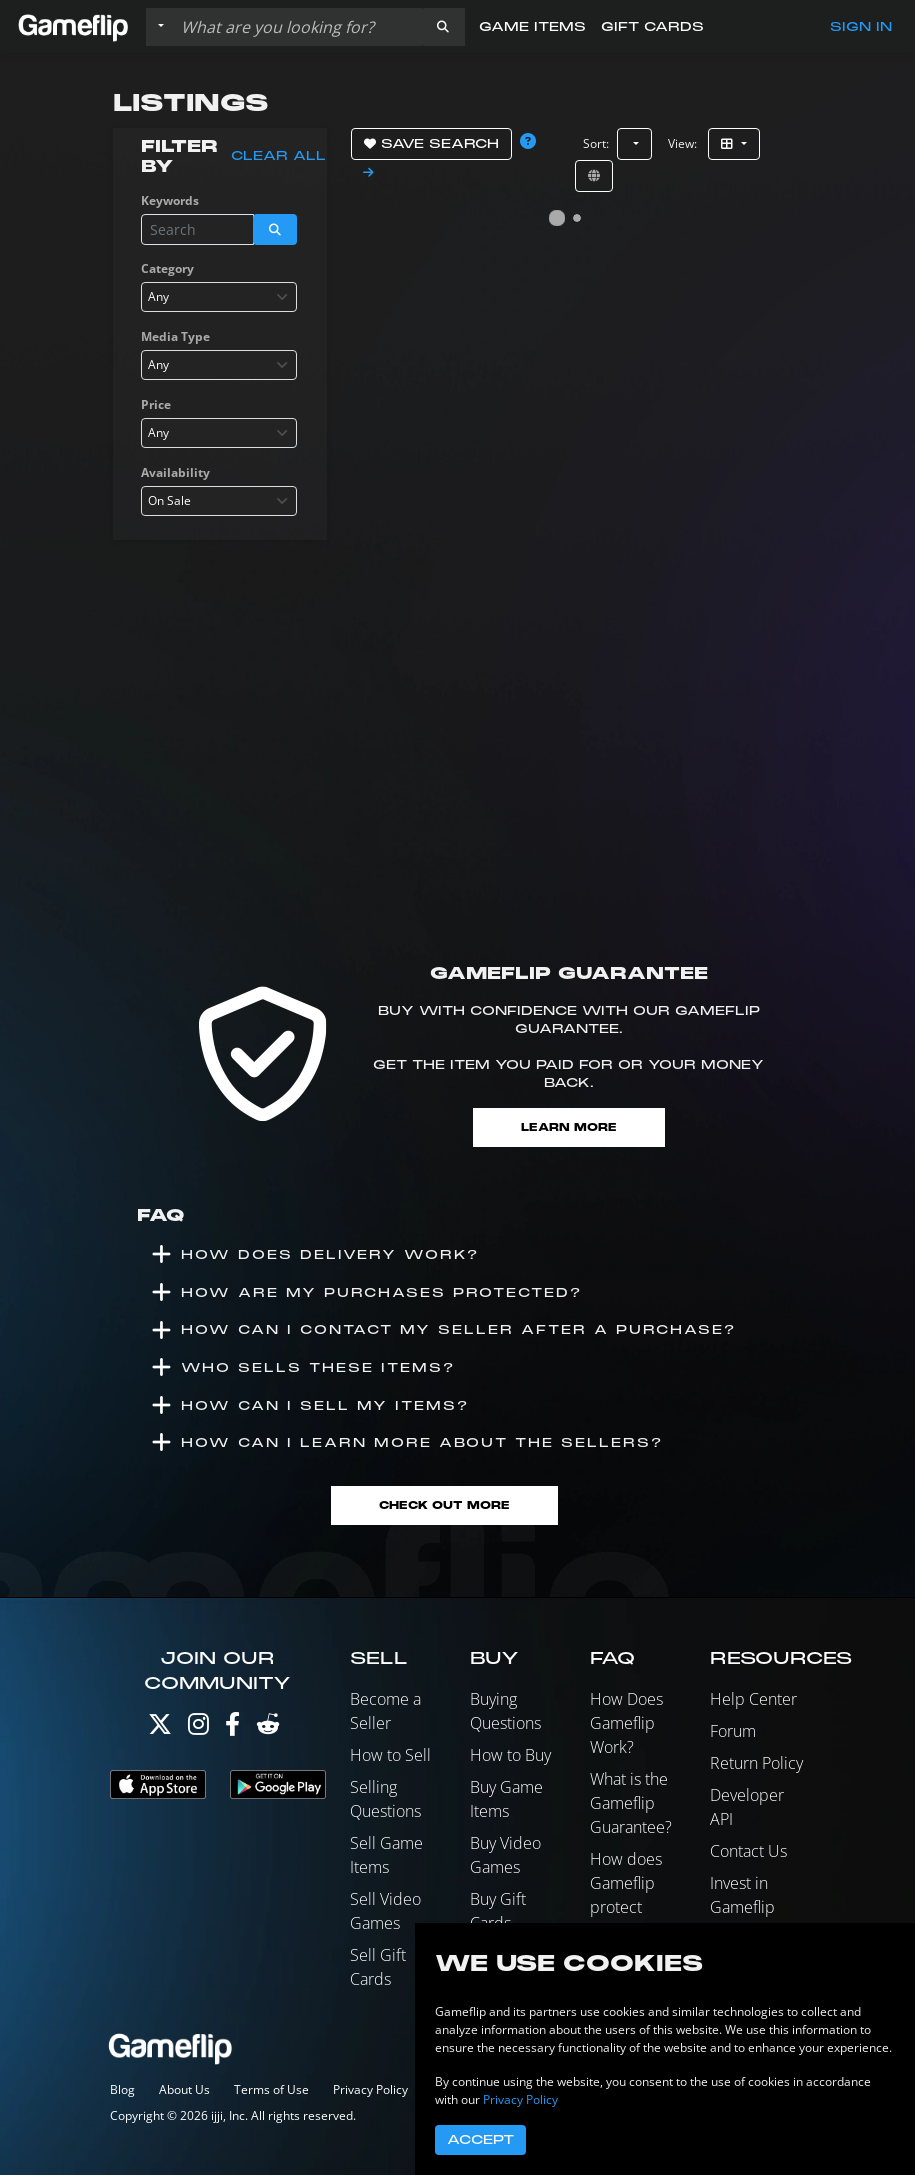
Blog (122, 2089)
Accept (480, 2140)
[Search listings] (297, 27)
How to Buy (510, 1755)
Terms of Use (271, 2089)
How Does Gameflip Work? (626, 1723)
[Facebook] (232, 1728)
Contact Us (748, 1851)
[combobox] (219, 297)
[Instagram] (198, 1728)
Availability (175, 472)
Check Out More (444, 1505)
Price (156, 404)
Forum (733, 1731)
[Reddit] (268, 1728)
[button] (443, 27)
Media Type (175, 336)
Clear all (278, 156)
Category (167, 268)
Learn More (569, 1127)
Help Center (753, 1699)
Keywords (170, 200)
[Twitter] (160, 1728)
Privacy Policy (370, 2089)
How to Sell (390, 1755)
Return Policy (756, 1763)
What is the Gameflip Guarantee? (631, 1803)
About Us (184, 2089)
